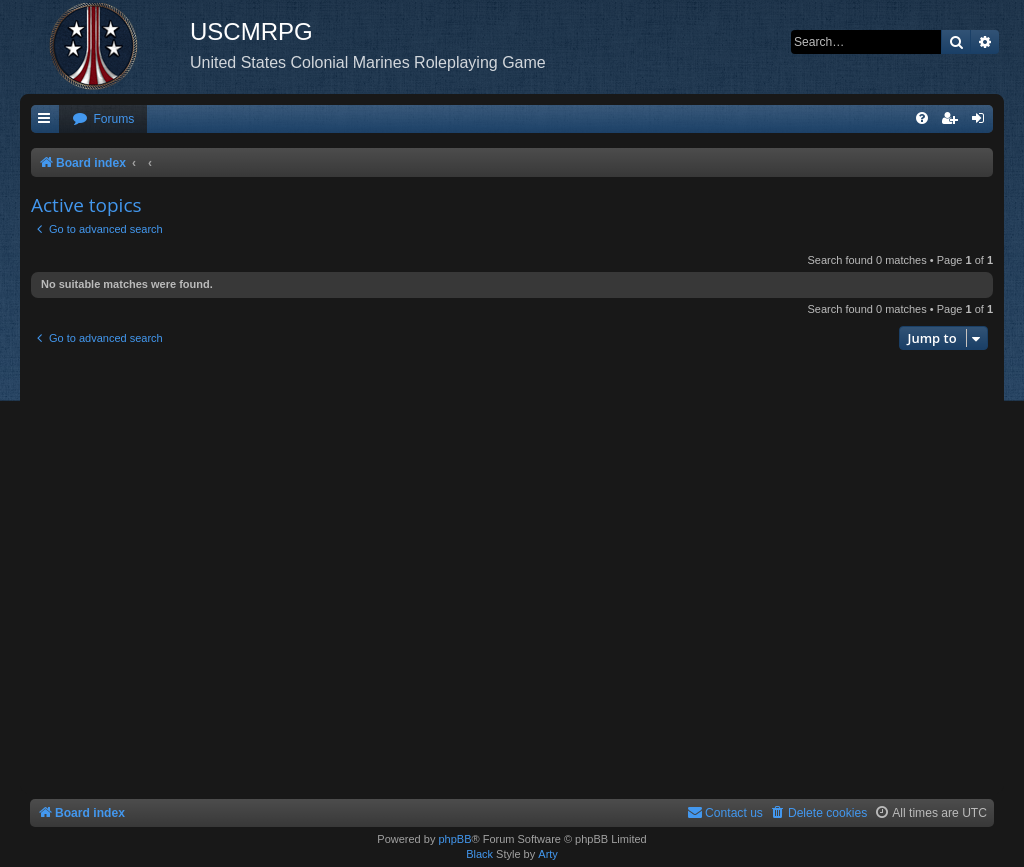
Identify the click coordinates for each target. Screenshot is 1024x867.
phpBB (454, 839)
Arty (548, 854)
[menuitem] (103, 119)
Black (479, 854)
